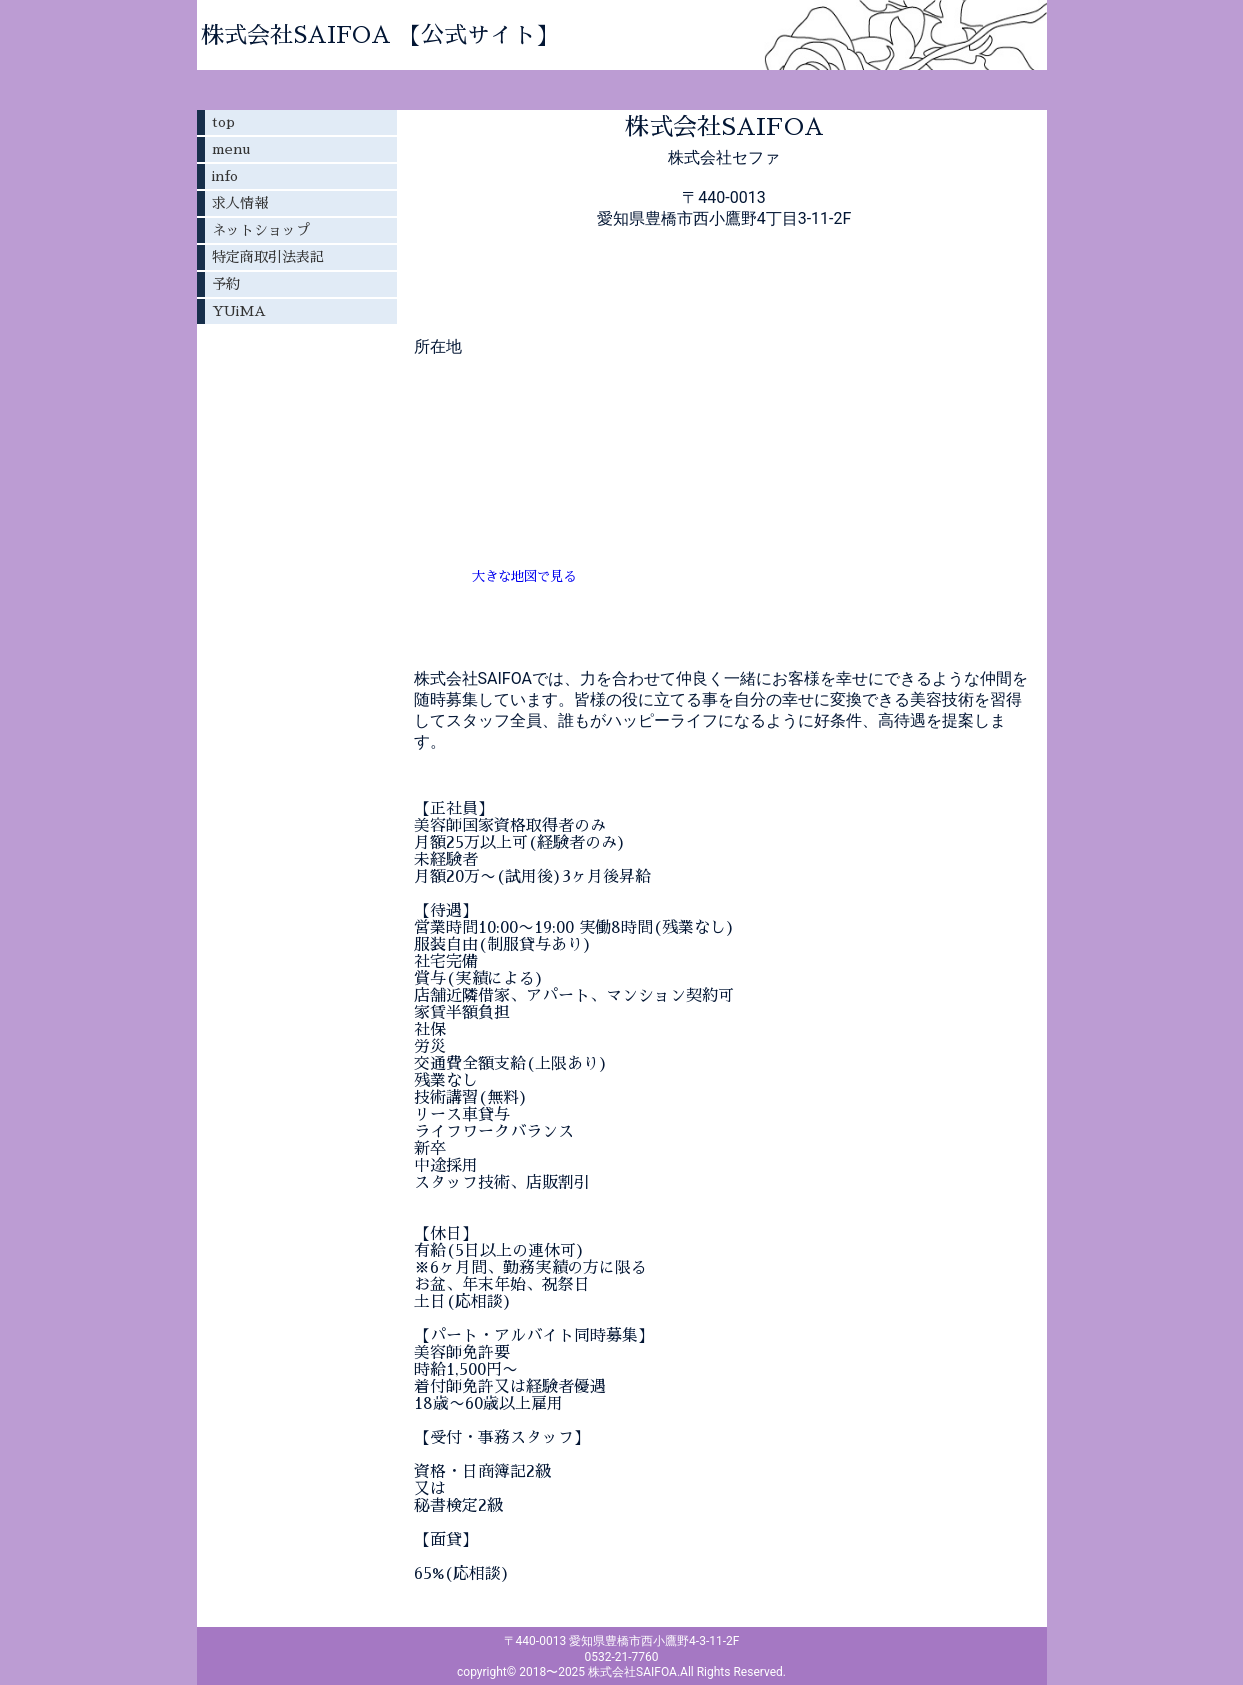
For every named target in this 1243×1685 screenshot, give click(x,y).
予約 (226, 284)
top (223, 122)
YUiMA (239, 311)
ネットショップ (261, 230)
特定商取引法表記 (268, 257)
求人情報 (240, 203)
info (225, 176)
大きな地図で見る (524, 576)
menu (231, 149)
